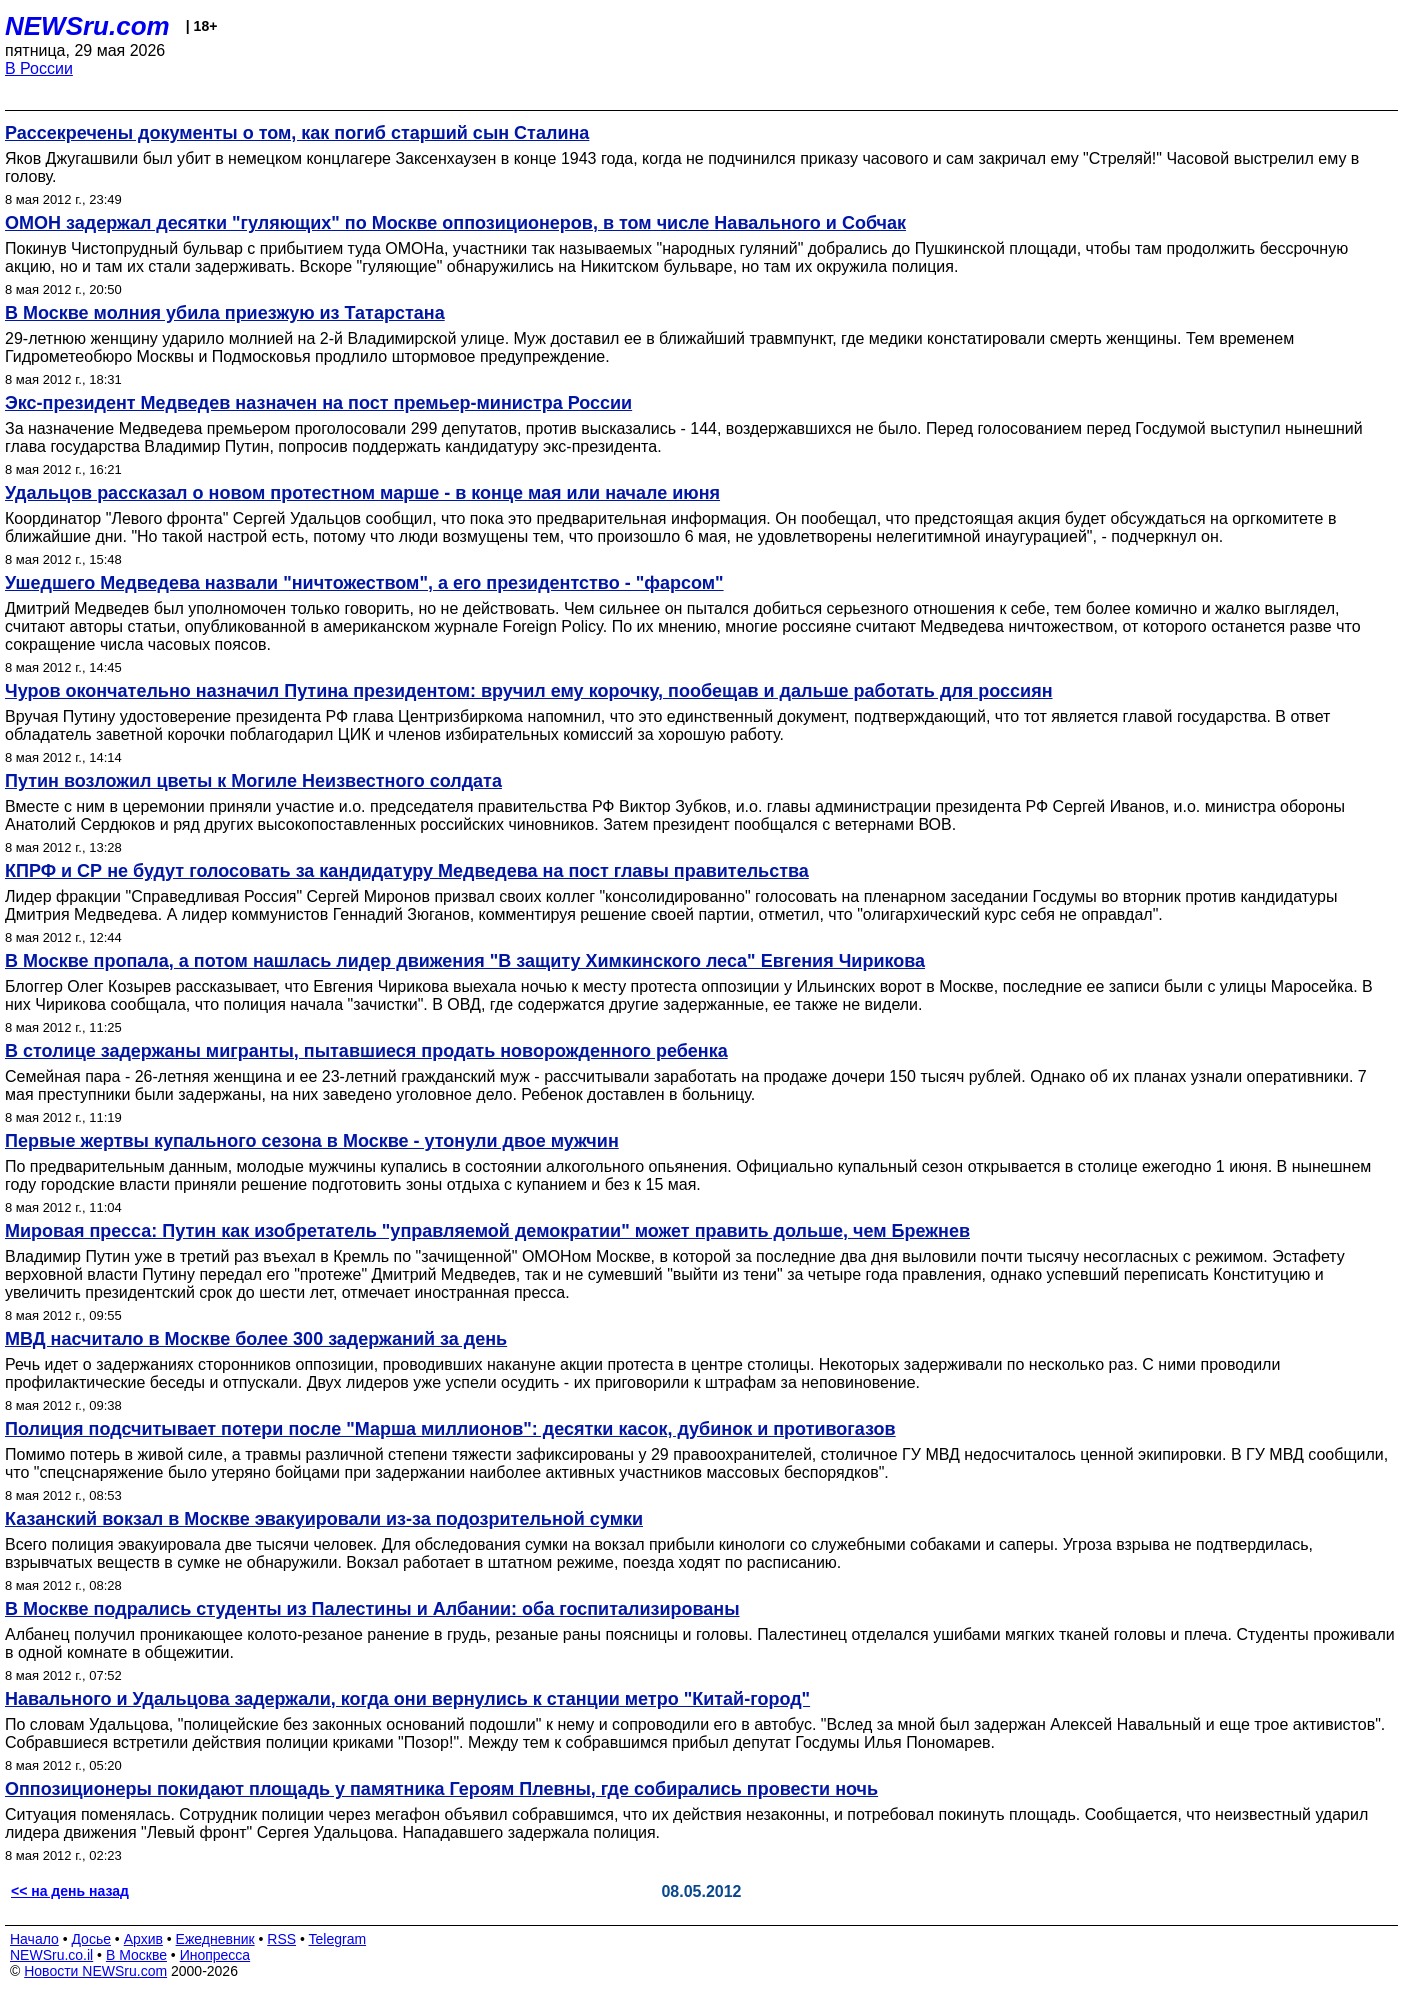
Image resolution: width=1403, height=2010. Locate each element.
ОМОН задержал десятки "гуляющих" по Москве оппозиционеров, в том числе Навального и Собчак (455, 223)
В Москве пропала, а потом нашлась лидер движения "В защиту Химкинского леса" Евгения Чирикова (465, 961)
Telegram (338, 1939)
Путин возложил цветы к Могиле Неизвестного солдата (253, 781)
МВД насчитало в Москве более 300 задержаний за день (256, 1339)
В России (39, 68)
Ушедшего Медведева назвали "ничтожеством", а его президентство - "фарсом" (364, 583)
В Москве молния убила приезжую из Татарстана (225, 313)
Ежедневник (215, 1939)
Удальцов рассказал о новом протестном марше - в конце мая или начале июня (362, 493)
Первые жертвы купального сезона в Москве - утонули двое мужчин (312, 1141)
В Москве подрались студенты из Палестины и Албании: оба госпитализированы (372, 1609)
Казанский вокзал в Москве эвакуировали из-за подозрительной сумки (324, 1519)
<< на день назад (70, 1891)
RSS (281, 1939)
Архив (143, 1939)
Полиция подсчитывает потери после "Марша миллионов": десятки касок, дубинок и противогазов (450, 1429)
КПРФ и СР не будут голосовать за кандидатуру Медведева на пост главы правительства (407, 871)
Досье (91, 1939)
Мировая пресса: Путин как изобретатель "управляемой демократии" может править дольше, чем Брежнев (487, 1231)
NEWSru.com (87, 26)
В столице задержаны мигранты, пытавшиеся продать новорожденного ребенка (366, 1051)
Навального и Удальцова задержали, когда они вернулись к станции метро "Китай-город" (407, 1699)
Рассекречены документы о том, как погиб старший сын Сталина (297, 133)
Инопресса (215, 1955)
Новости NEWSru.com (95, 1971)
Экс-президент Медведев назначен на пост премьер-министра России (318, 403)
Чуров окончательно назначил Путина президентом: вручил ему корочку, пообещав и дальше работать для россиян (529, 691)
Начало (34, 1939)
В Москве (136, 1955)
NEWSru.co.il (51, 1955)
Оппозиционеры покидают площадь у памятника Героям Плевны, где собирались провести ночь (441, 1789)
